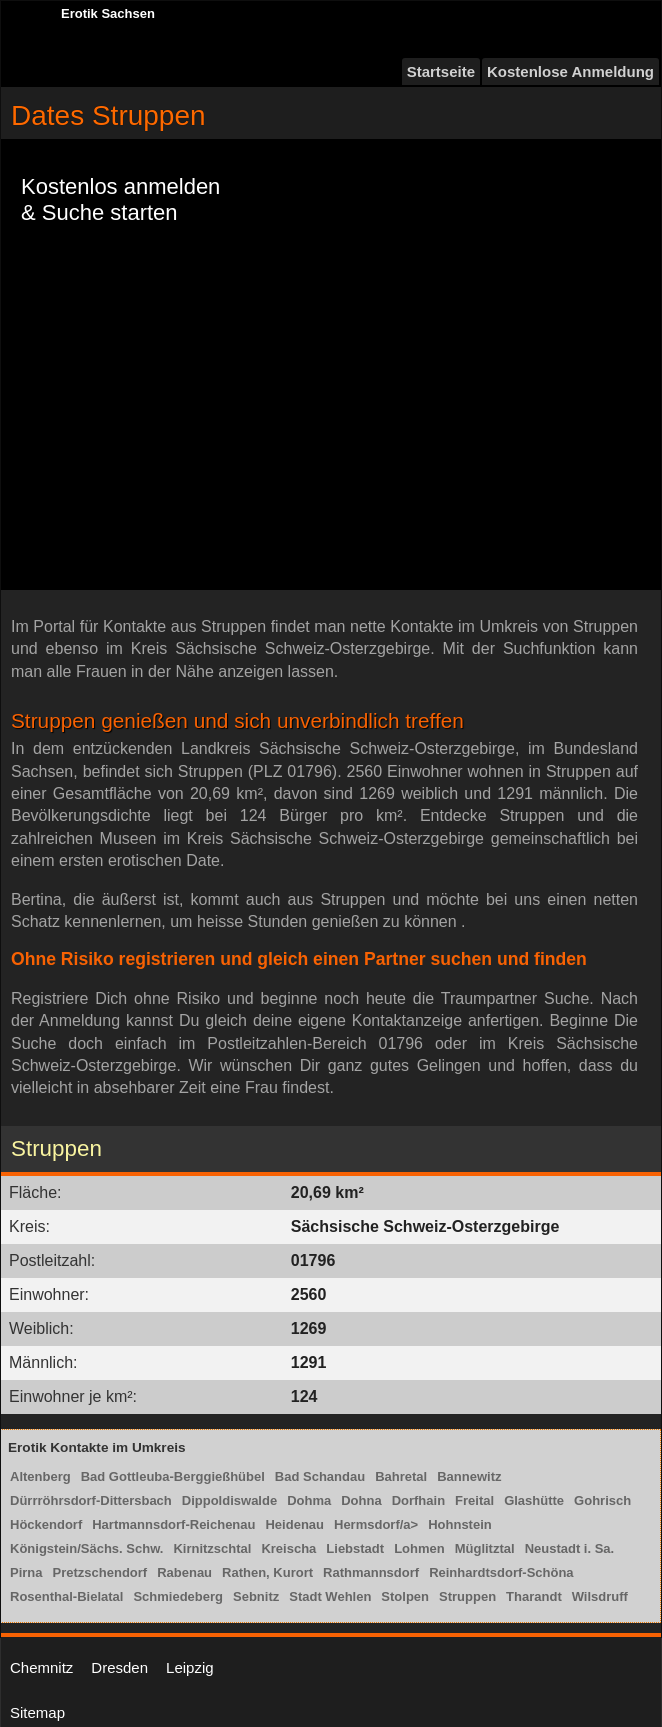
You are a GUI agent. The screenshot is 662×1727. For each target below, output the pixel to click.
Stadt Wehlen (330, 1596)
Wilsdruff (600, 1596)
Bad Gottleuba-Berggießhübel (173, 1476)
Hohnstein (460, 1524)
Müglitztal (485, 1548)
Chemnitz (41, 1667)
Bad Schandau (320, 1476)
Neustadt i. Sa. (570, 1548)
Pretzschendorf (100, 1572)
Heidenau (294, 1524)
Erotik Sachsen (108, 13)
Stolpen (405, 1596)
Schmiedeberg (178, 1596)
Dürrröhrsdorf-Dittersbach (91, 1500)
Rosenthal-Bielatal (66, 1596)
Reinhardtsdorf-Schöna (501, 1572)
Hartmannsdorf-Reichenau (173, 1524)
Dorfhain (418, 1500)
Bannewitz (469, 1476)
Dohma (309, 1500)
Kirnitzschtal (212, 1548)
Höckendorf (46, 1524)
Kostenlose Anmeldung (570, 71)
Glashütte (534, 1500)
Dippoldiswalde (229, 1500)
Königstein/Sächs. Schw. (86, 1548)
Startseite (441, 71)
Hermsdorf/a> (376, 1524)
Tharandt (534, 1596)
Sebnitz (256, 1596)
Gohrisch (602, 1500)
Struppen (467, 1596)
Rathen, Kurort (267, 1572)
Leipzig (190, 1667)
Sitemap (37, 1712)
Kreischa (288, 1548)
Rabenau (184, 1572)
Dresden (119, 1667)
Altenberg (40, 1476)
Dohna (361, 1500)
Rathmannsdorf (371, 1572)
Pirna (26, 1572)
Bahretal (401, 1476)
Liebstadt (355, 1548)
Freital (474, 1500)
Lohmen (419, 1548)
